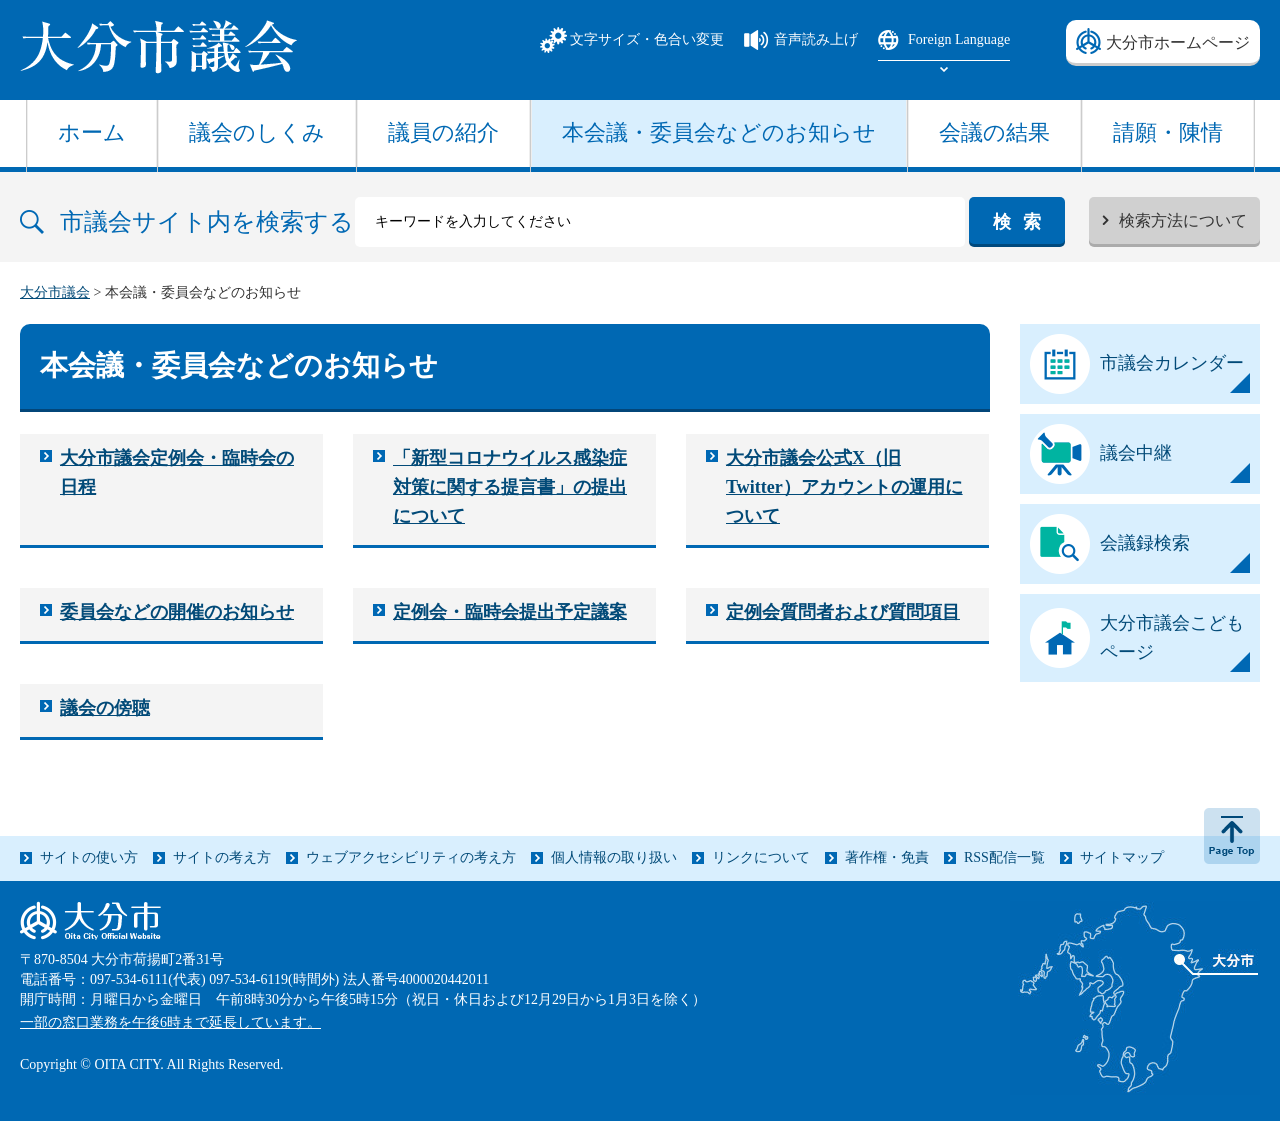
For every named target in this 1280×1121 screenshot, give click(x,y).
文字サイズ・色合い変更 (647, 39)
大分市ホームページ (1178, 42)
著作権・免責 (887, 857)
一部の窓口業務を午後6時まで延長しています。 (170, 1022)
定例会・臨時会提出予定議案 (510, 612)
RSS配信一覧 (1004, 857)
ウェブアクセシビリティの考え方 (411, 857)
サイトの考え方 (222, 857)
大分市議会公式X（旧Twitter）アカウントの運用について (844, 487)
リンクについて (761, 857)
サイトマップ (1122, 857)
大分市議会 (55, 292)
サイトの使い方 (89, 857)
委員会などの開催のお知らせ (177, 612)
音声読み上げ (816, 39)
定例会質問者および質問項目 (843, 612)
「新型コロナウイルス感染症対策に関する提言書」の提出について (510, 487)
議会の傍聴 (105, 708)
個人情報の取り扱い (614, 857)
